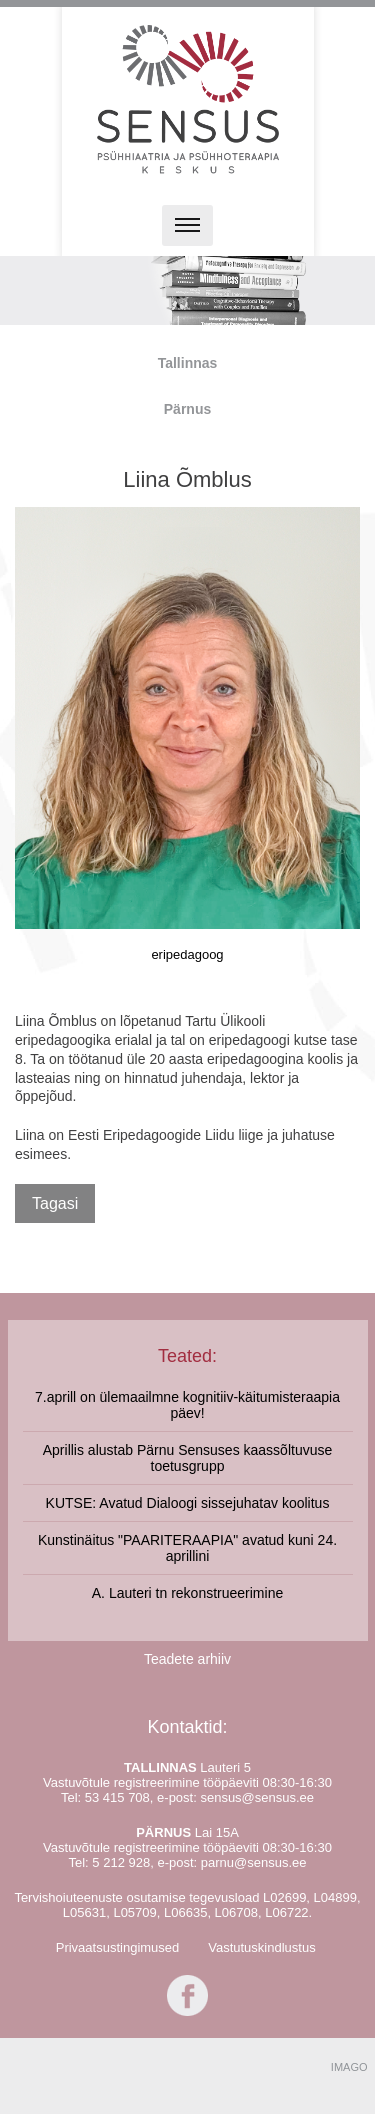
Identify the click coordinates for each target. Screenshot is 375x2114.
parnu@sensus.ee (254, 1862)
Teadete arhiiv (187, 1659)
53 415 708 (117, 1797)
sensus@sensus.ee (257, 1797)
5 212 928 (121, 1862)
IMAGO (349, 2067)
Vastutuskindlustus (261, 1947)
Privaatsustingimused (118, 1947)
